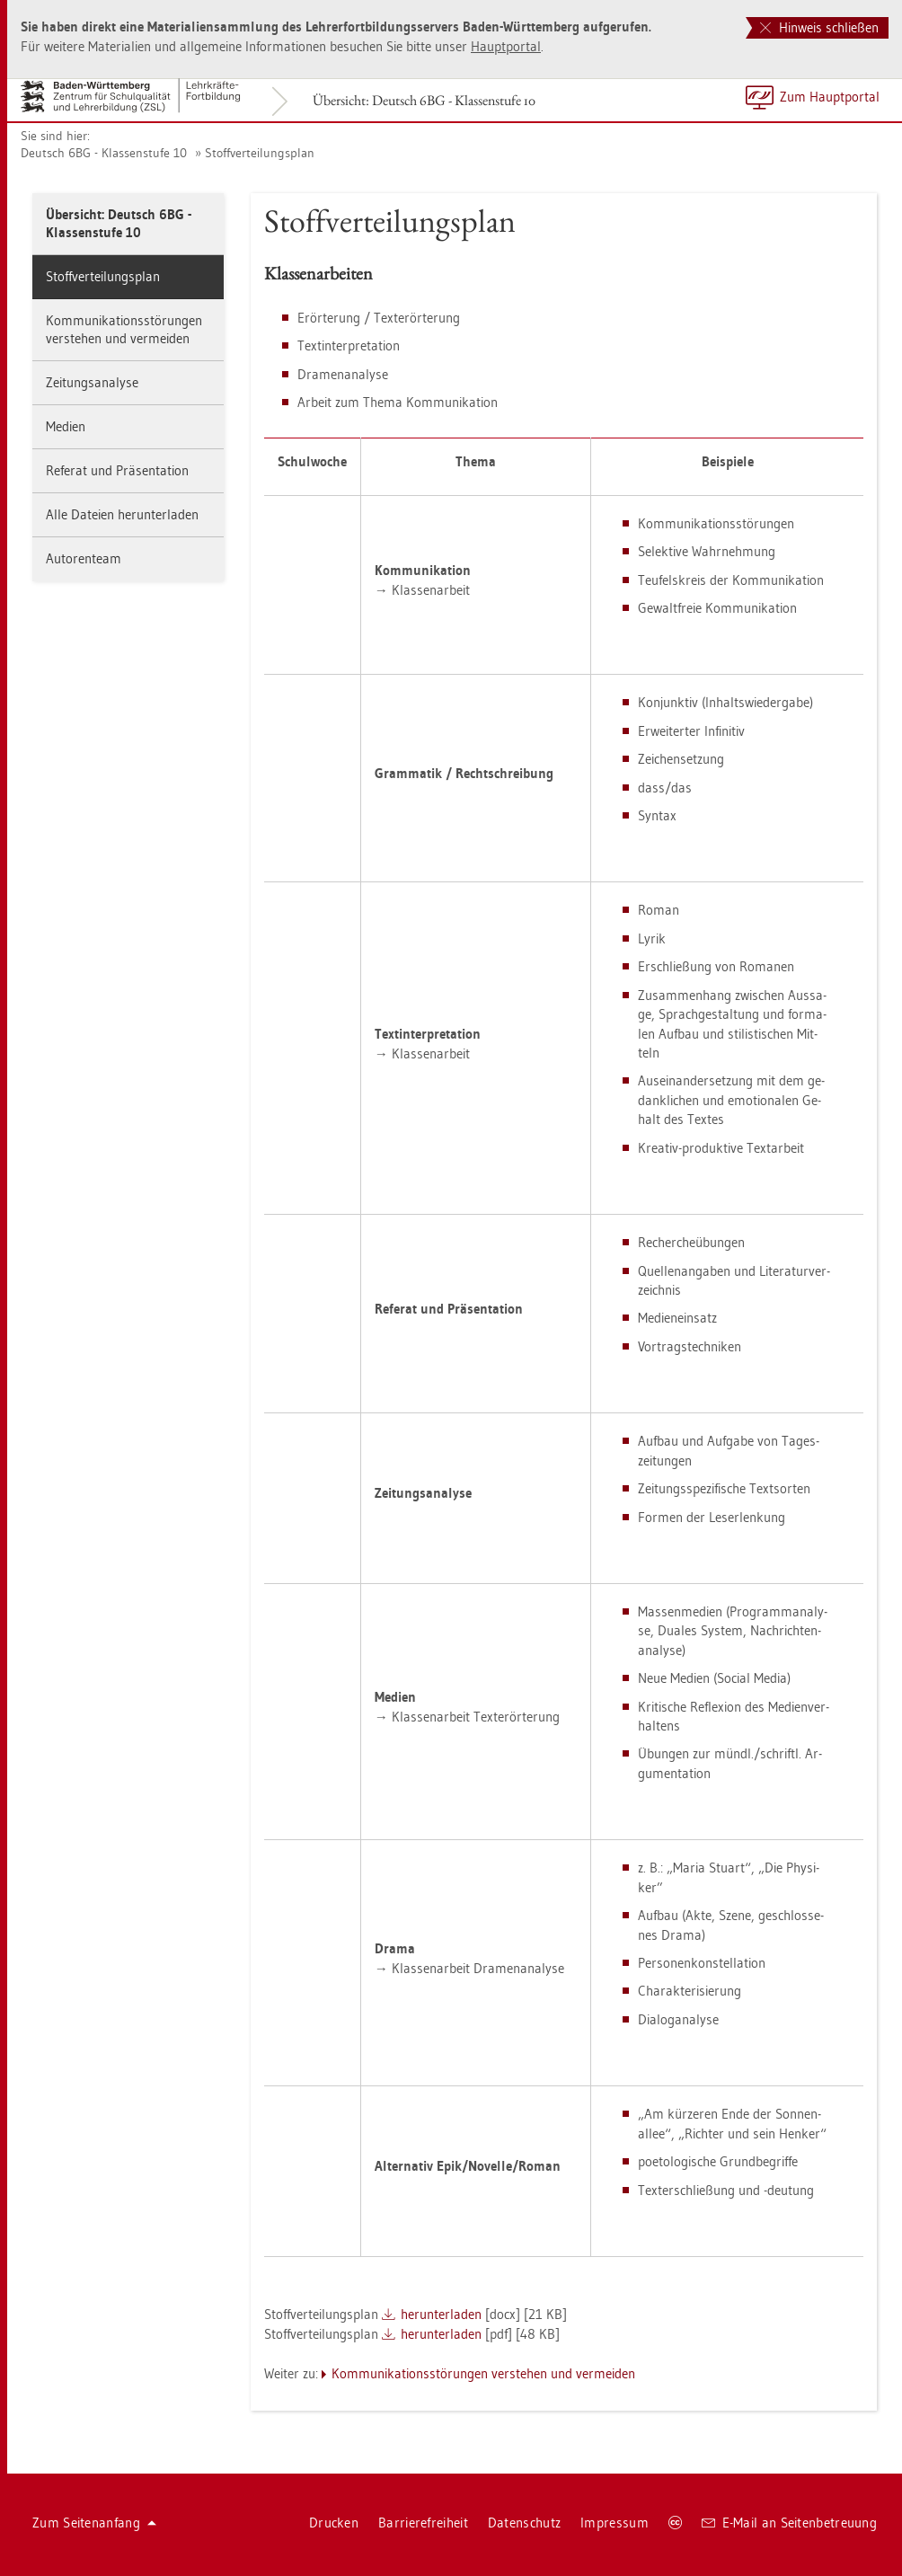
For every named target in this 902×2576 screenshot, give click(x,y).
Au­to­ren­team (83, 558)
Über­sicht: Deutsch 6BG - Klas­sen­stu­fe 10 (424, 100)
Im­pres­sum (614, 2522)
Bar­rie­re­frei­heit (423, 2522)
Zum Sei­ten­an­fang (94, 2522)
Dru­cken (333, 2522)
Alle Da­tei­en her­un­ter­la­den (122, 514)
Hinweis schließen (819, 27)
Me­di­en (65, 426)
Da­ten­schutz (524, 2522)
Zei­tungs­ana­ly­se (92, 382)
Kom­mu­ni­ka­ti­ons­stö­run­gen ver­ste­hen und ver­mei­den (124, 329)
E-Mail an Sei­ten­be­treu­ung (789, 2522)
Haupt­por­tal (506, 46)
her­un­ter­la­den (441, 2314)
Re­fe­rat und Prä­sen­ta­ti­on (117, 470)
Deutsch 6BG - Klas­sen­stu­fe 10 (104, 153)
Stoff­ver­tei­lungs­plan (259, 153)
